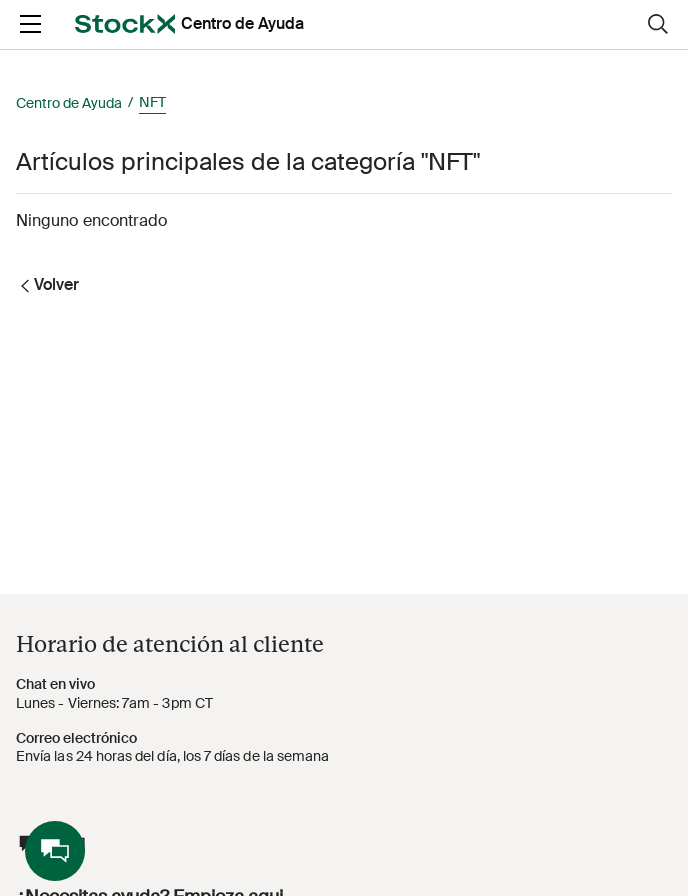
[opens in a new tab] (125, 24)
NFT (152, 102)
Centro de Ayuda (69, 103)
